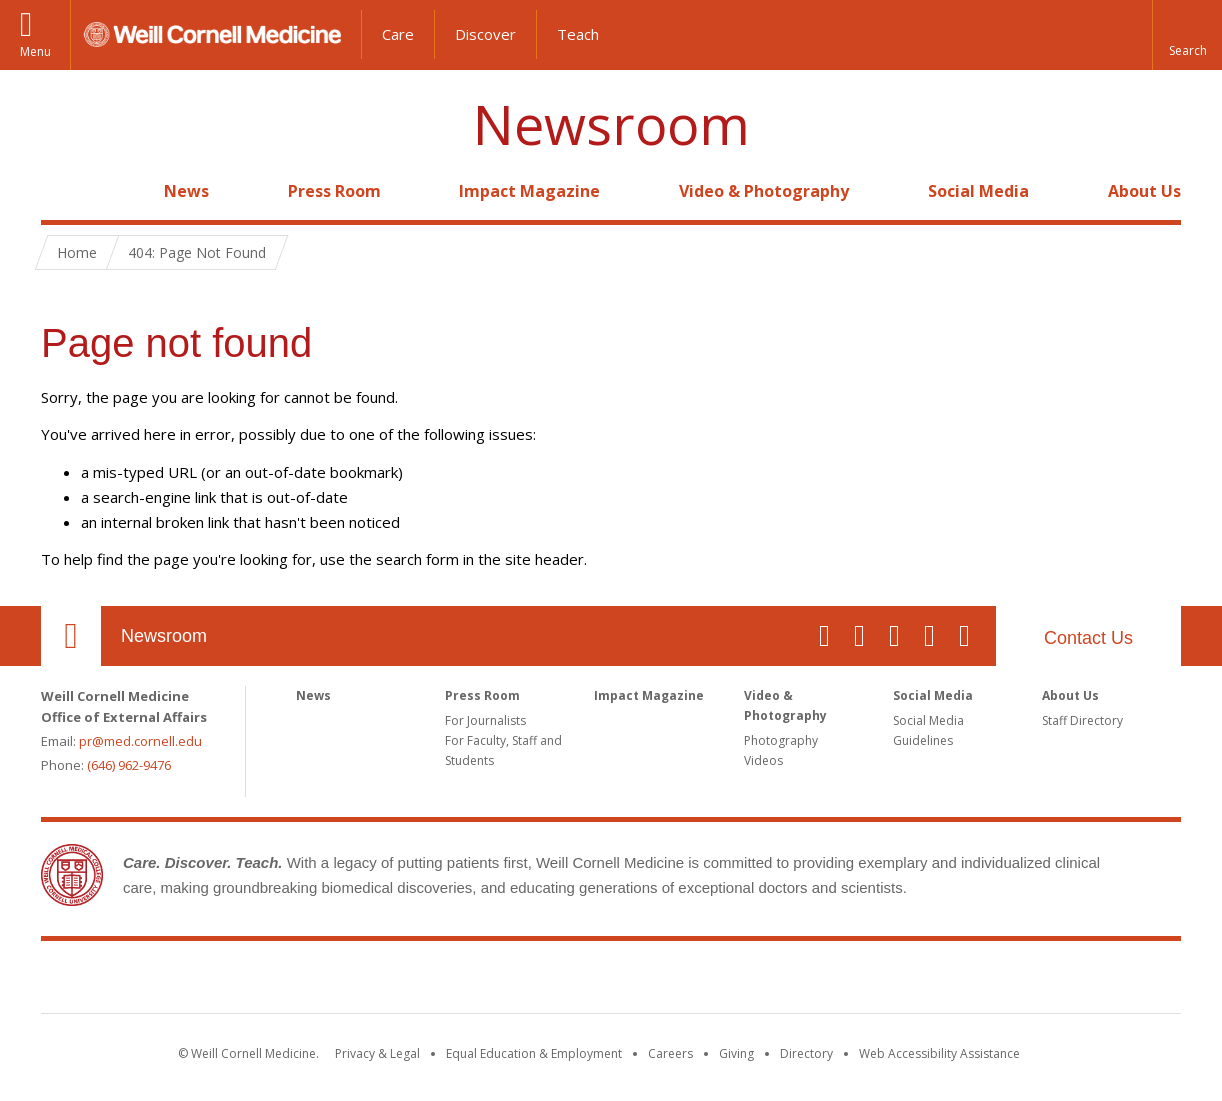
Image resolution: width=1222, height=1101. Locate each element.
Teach (578, 34)
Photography (781, 740)
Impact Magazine (529, 191)
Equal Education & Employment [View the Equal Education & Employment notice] (534, 1053)
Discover (485, 34)
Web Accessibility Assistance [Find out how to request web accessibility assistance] (939, 1053)
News (186, 191)
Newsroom (611, 124)
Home (63, 191)
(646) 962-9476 (129, 765)
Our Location (71, 636)
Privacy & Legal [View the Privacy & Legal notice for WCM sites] (377, 1053)
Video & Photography (764, 191)
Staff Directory (1082, 720)
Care (398, 34)
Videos (763, 760)
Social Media (978, 191)
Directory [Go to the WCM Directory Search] (806, 1053)
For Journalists (485, 720)
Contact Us (1088, 638)
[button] (1187, 35)
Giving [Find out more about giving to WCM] (736, 1053)
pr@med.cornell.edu (140, 741)
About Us (1144, 191)
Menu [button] (35, 51)
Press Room (334, 191)
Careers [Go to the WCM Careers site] (670, 1053)
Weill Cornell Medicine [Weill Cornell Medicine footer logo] (611, 981)
